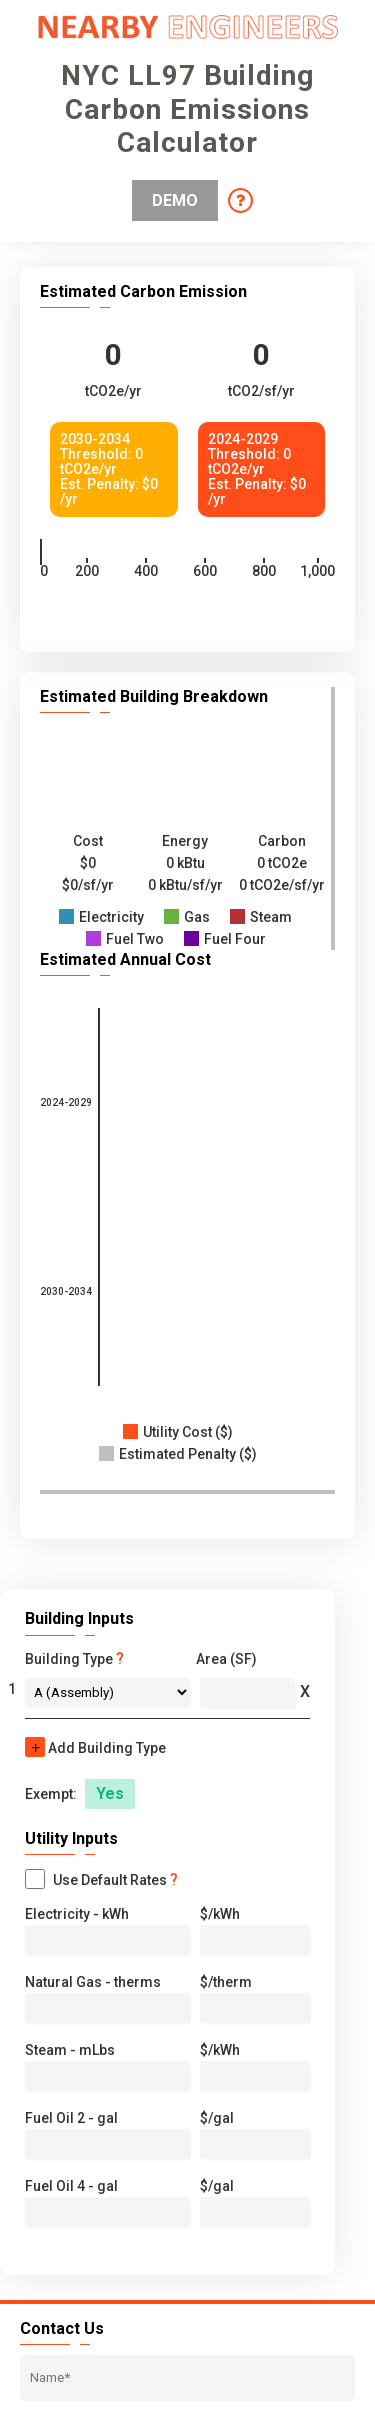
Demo (175, 200)
